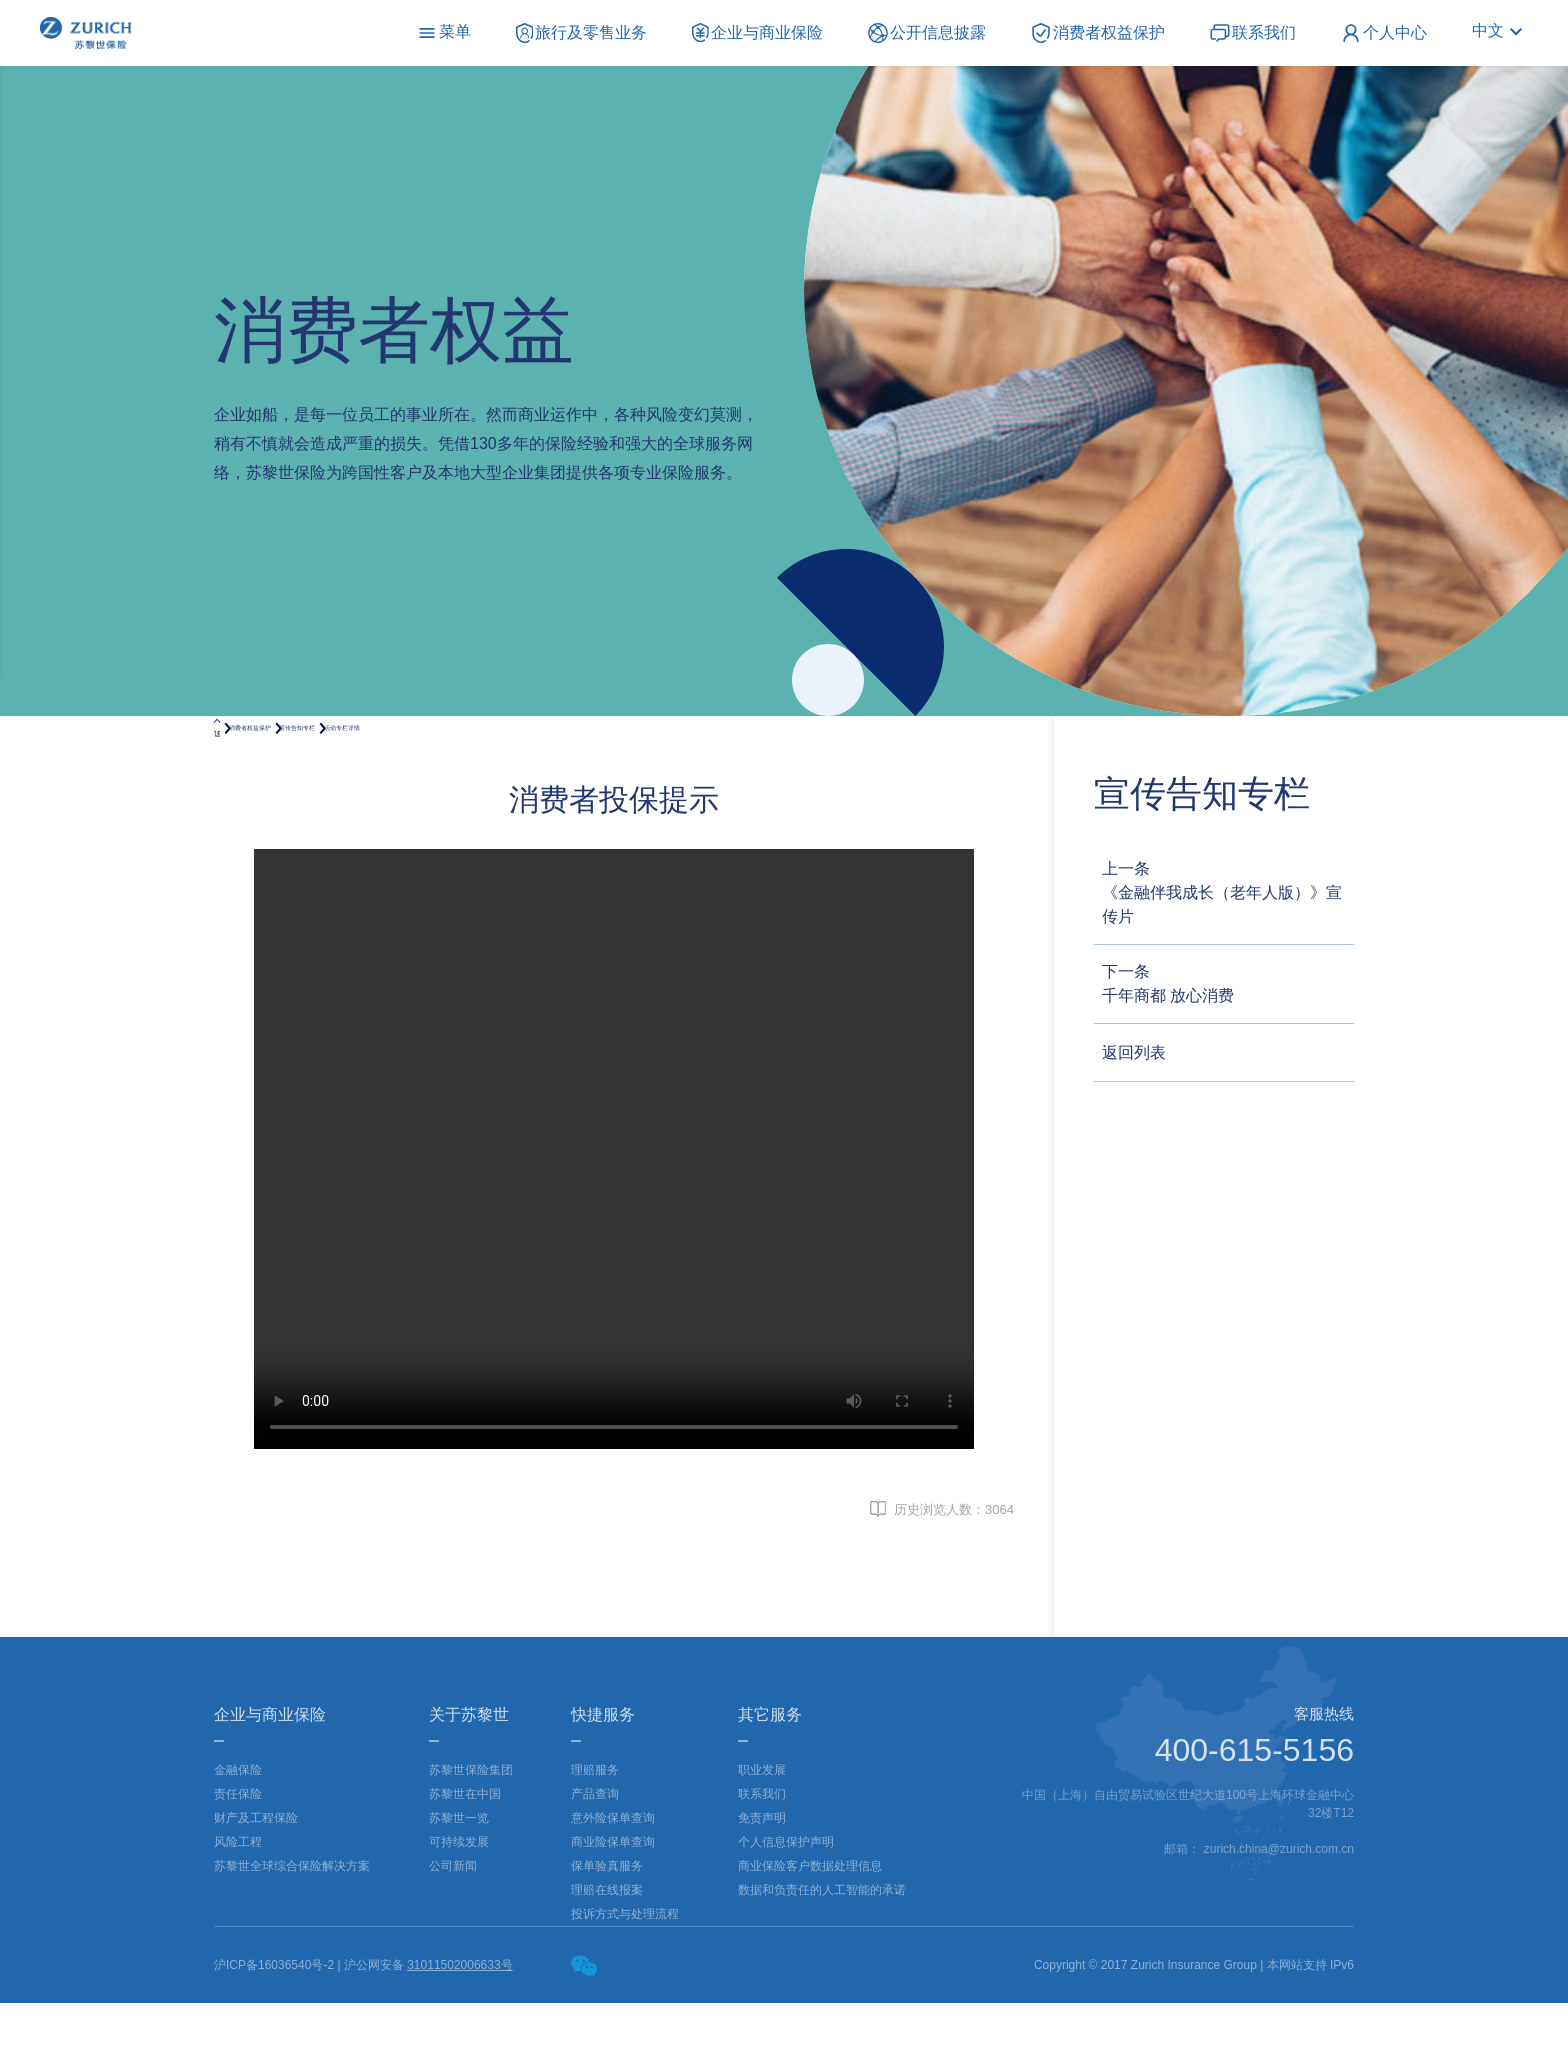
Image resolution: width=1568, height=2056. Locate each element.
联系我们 (1253, 32)
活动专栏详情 (603, 754)
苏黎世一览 (459, 1871)
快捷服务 (603, 1767)
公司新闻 (453, 1919)
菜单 (444, 32)
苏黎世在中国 (465, 1847)
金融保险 (238, 1823)
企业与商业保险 (757, 32)
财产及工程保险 (256, 1871)
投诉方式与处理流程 (625, 1967)
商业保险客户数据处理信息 (810, 1919)
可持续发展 (459, 1895)
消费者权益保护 (1098, 32)
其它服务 (770, 1767)
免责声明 (762, 1871)
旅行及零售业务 (582, 32)
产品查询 (595, 1847)
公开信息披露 (927, 32)
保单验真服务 (607, 1919)
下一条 (1228, 985)
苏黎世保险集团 (471, 1823)
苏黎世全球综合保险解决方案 (292, 1919)
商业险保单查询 (613, 1895)
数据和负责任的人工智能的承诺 (822, 1943)
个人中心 (1384, 32)
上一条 (1228, 894)
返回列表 (1134, 1052)
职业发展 (762, 1823)
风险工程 (238, 1895)
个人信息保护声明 (786, 1895)
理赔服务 (595, 1823)
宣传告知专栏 (468, 754)
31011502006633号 (459, 2018)
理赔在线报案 (607, 1943)
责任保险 (238, 1847)
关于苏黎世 (469, 1767)
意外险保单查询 (613, 1871)
